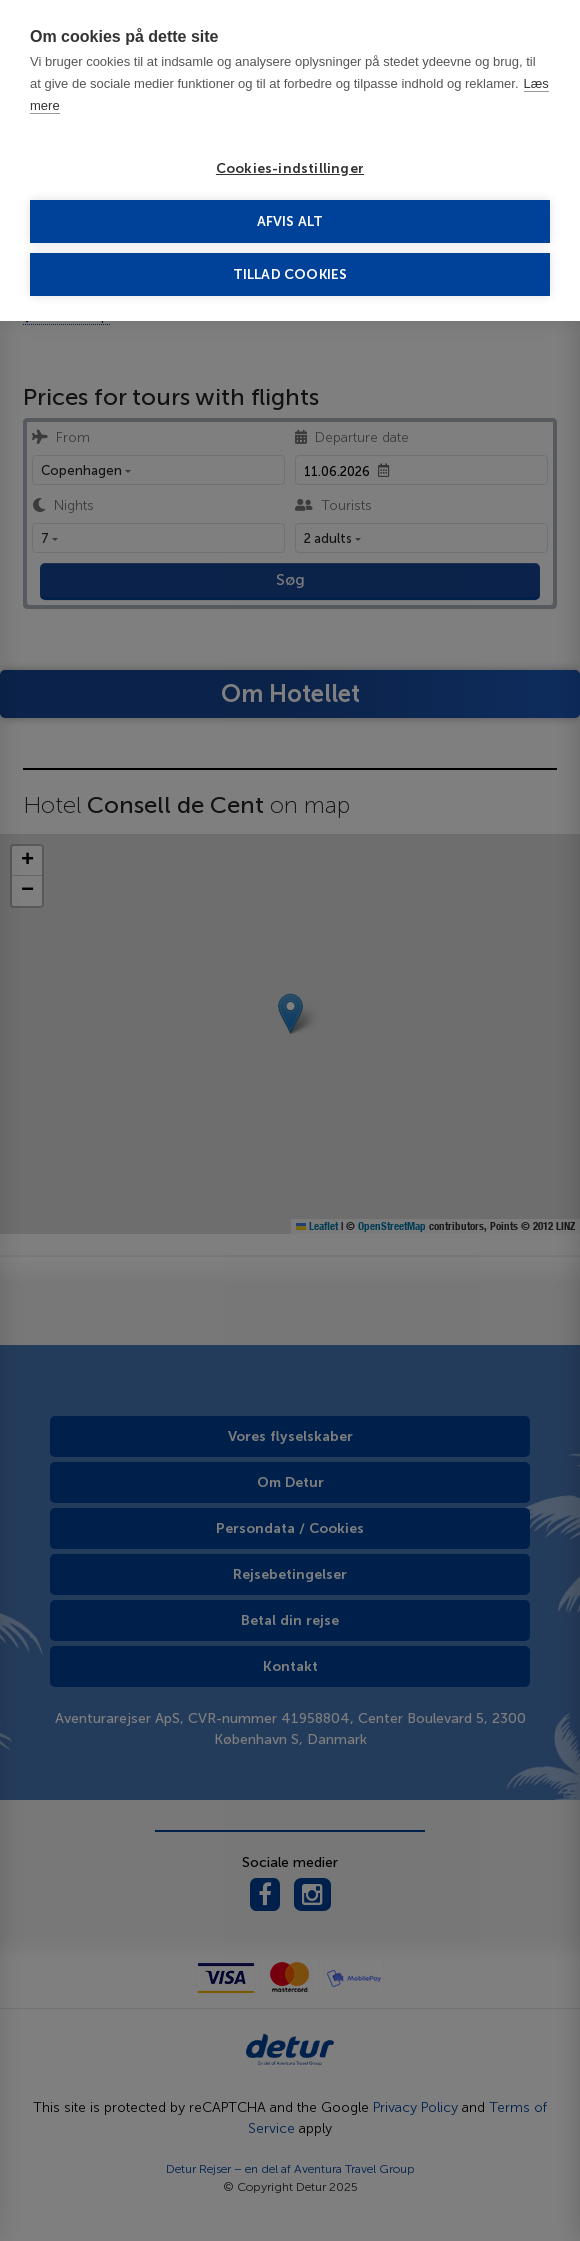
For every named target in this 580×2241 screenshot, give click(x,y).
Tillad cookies (290, 274)
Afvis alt (290, 221)
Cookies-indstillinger (290, 168)
